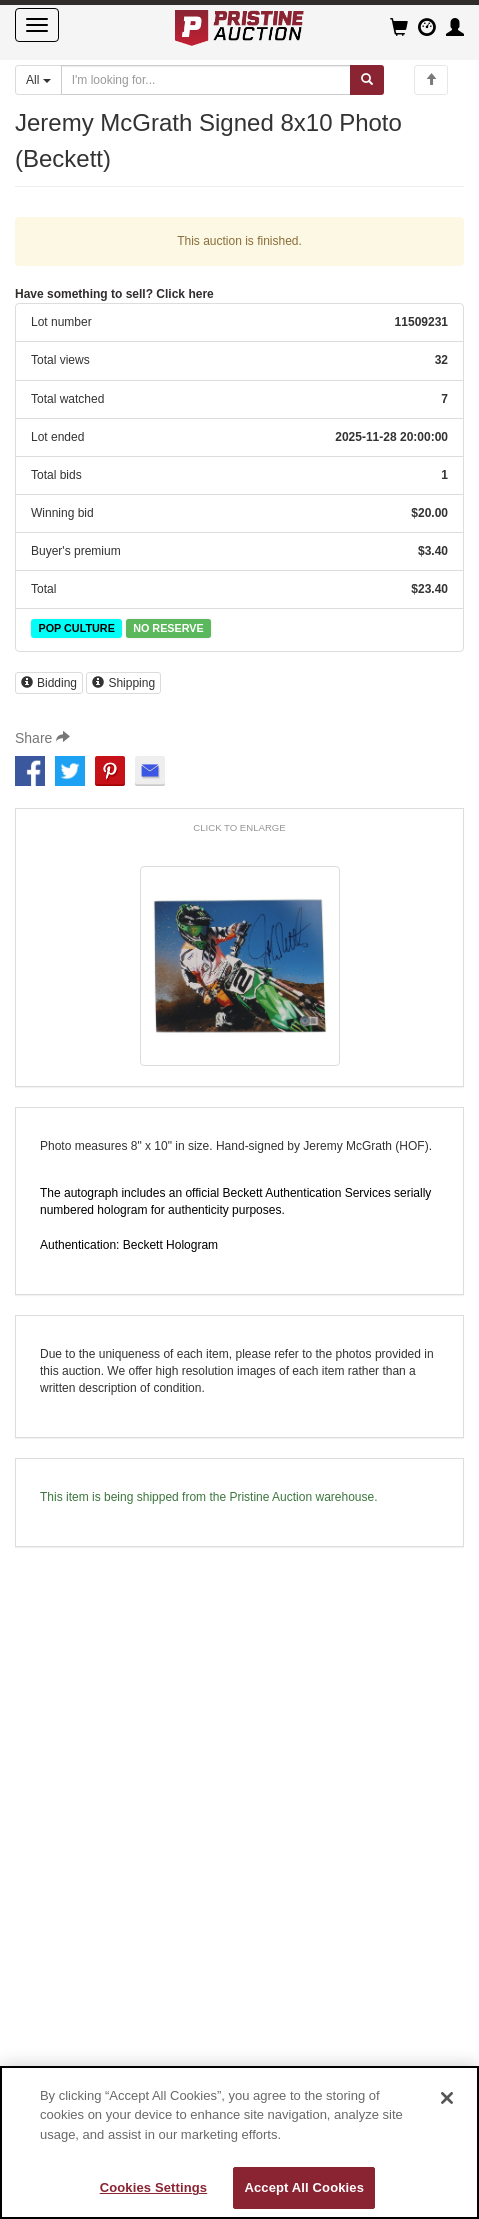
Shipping (123, 683)
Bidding (49, 683)
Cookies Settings (154, 2187)
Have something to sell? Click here (114, 294)
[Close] (447, 2098)
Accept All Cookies (304, 2187)
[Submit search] (367, 80)
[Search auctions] (206, 80)
